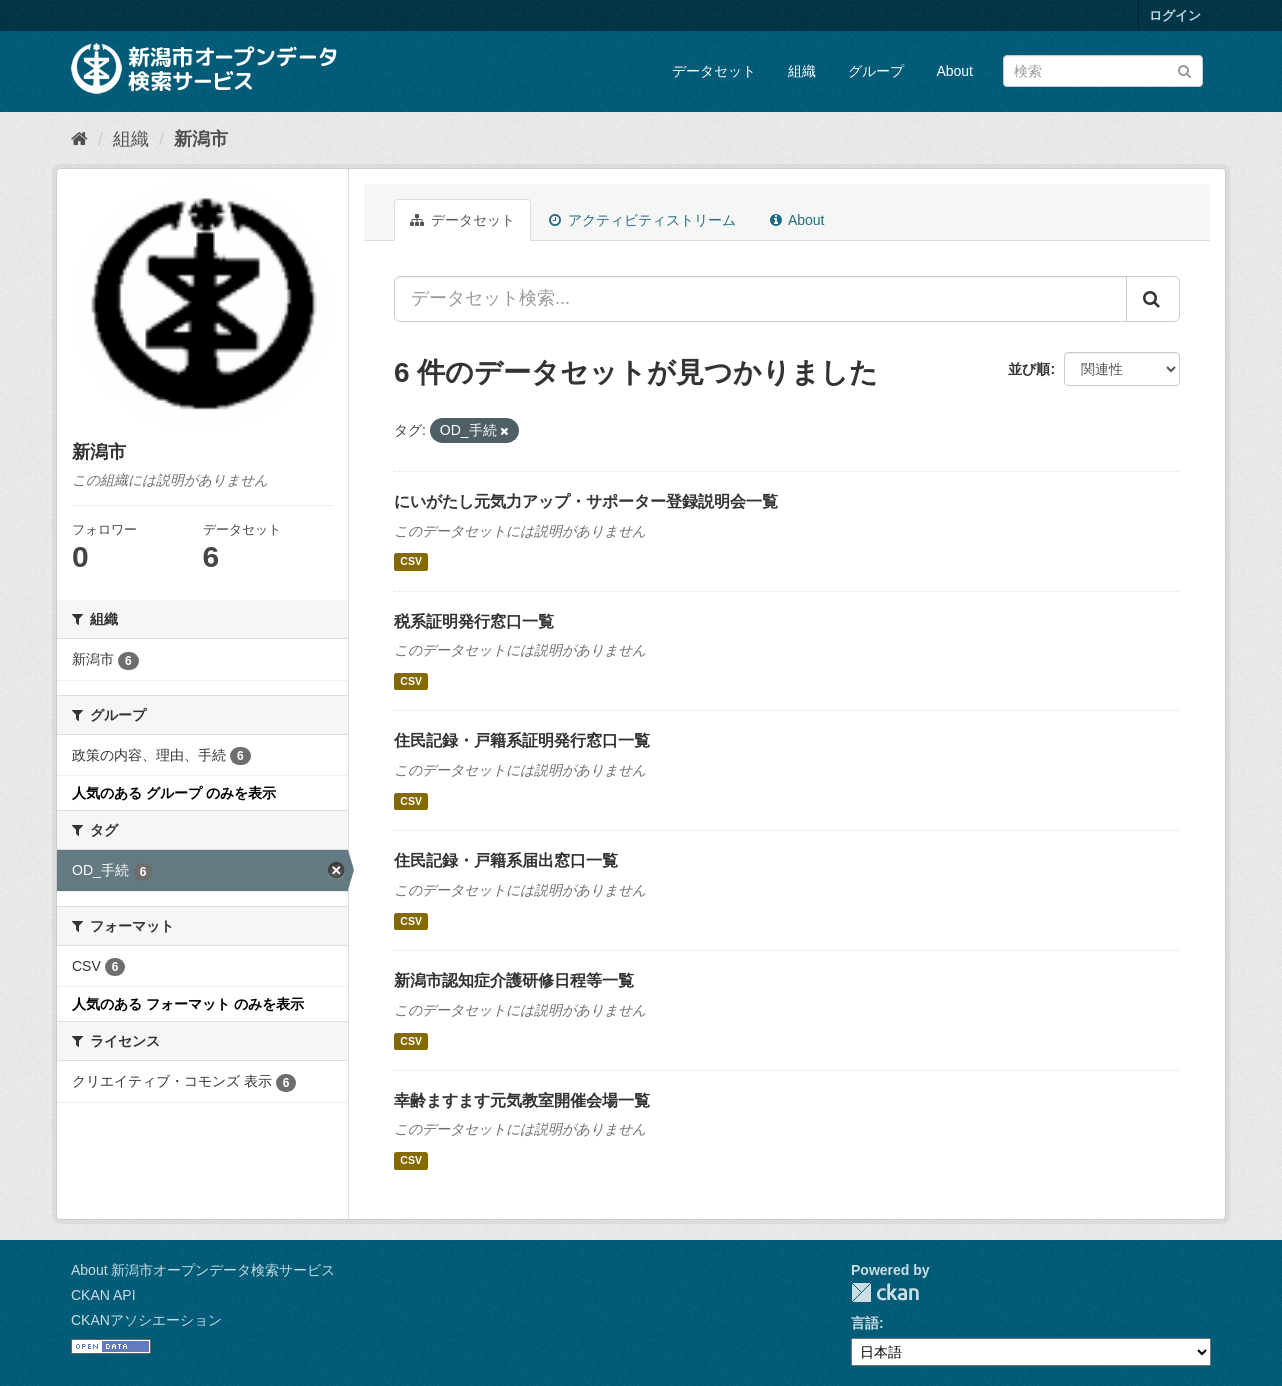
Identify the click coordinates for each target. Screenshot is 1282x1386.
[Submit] (1184, 69)
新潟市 (201, 139)
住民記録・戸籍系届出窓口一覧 (506, 860)
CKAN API (103, 1295)
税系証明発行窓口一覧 (474, 621)
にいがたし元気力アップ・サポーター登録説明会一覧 (586, 501)
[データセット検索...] (760, 299)
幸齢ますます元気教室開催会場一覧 (522, 1100)
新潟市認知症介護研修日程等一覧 (514, 980)
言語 (865, 1323)
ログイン (1175, 15)
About (954, 71)
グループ (876, 71)
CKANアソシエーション (146, 1320)
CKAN (885, 1292)
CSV (411, 562)
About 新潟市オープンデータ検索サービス (203, 1270)
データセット (714, 71)
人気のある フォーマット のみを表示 (188, 1004)
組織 (802, 71)
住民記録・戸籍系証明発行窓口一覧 (522, 740)
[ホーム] (79, 139)
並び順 (1029, 369)
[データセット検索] (1103, 71)
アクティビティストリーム (642, 220)
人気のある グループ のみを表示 (174, 793)
